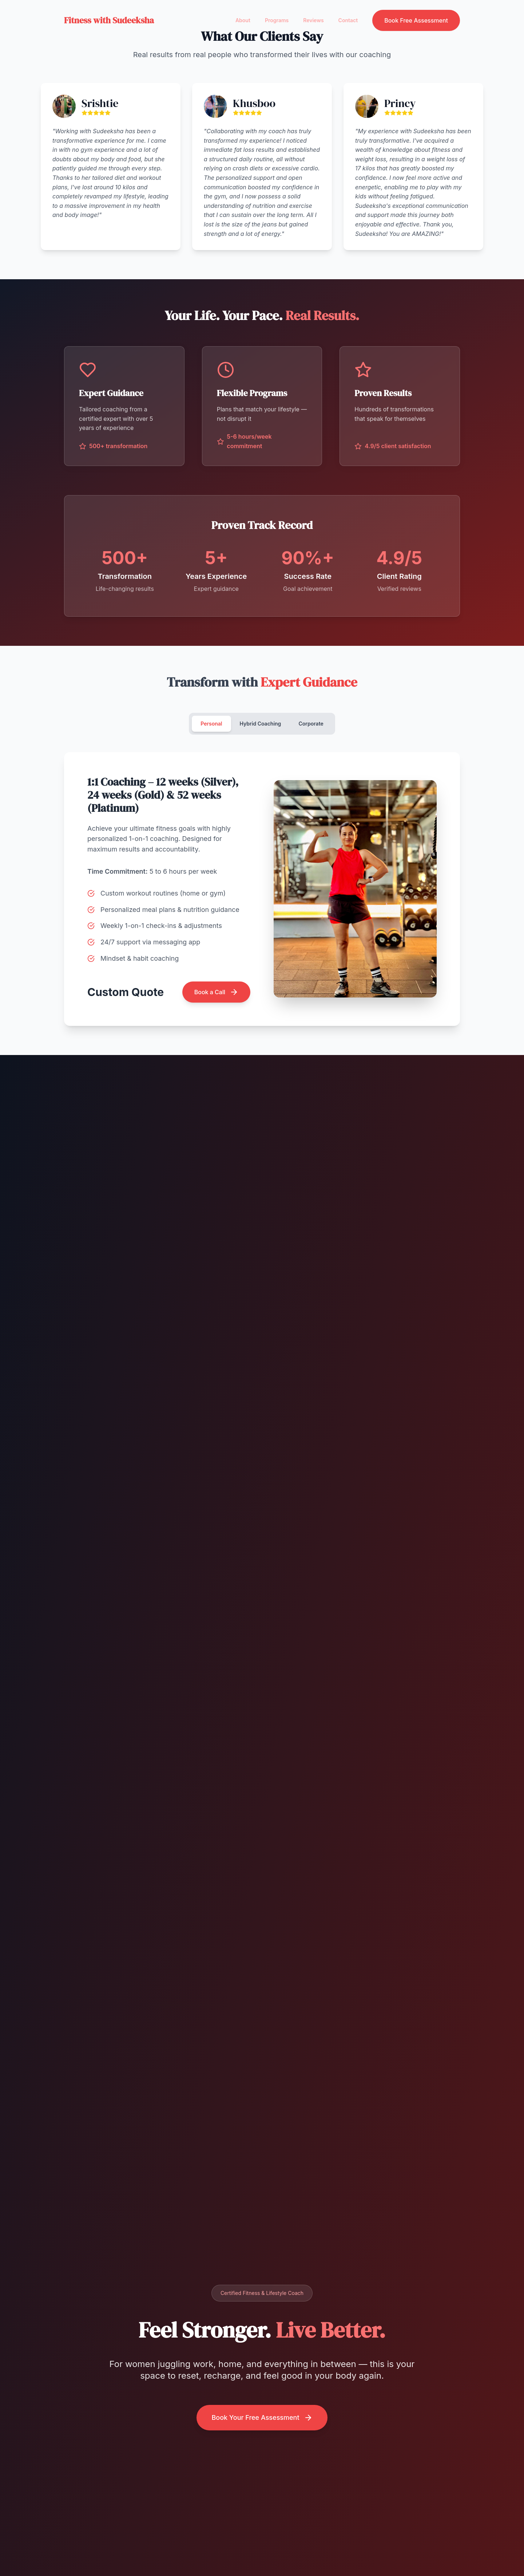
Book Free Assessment (416, 20)
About (242, 20)
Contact (348, 20)
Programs (277, 20)
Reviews (313, 20)
